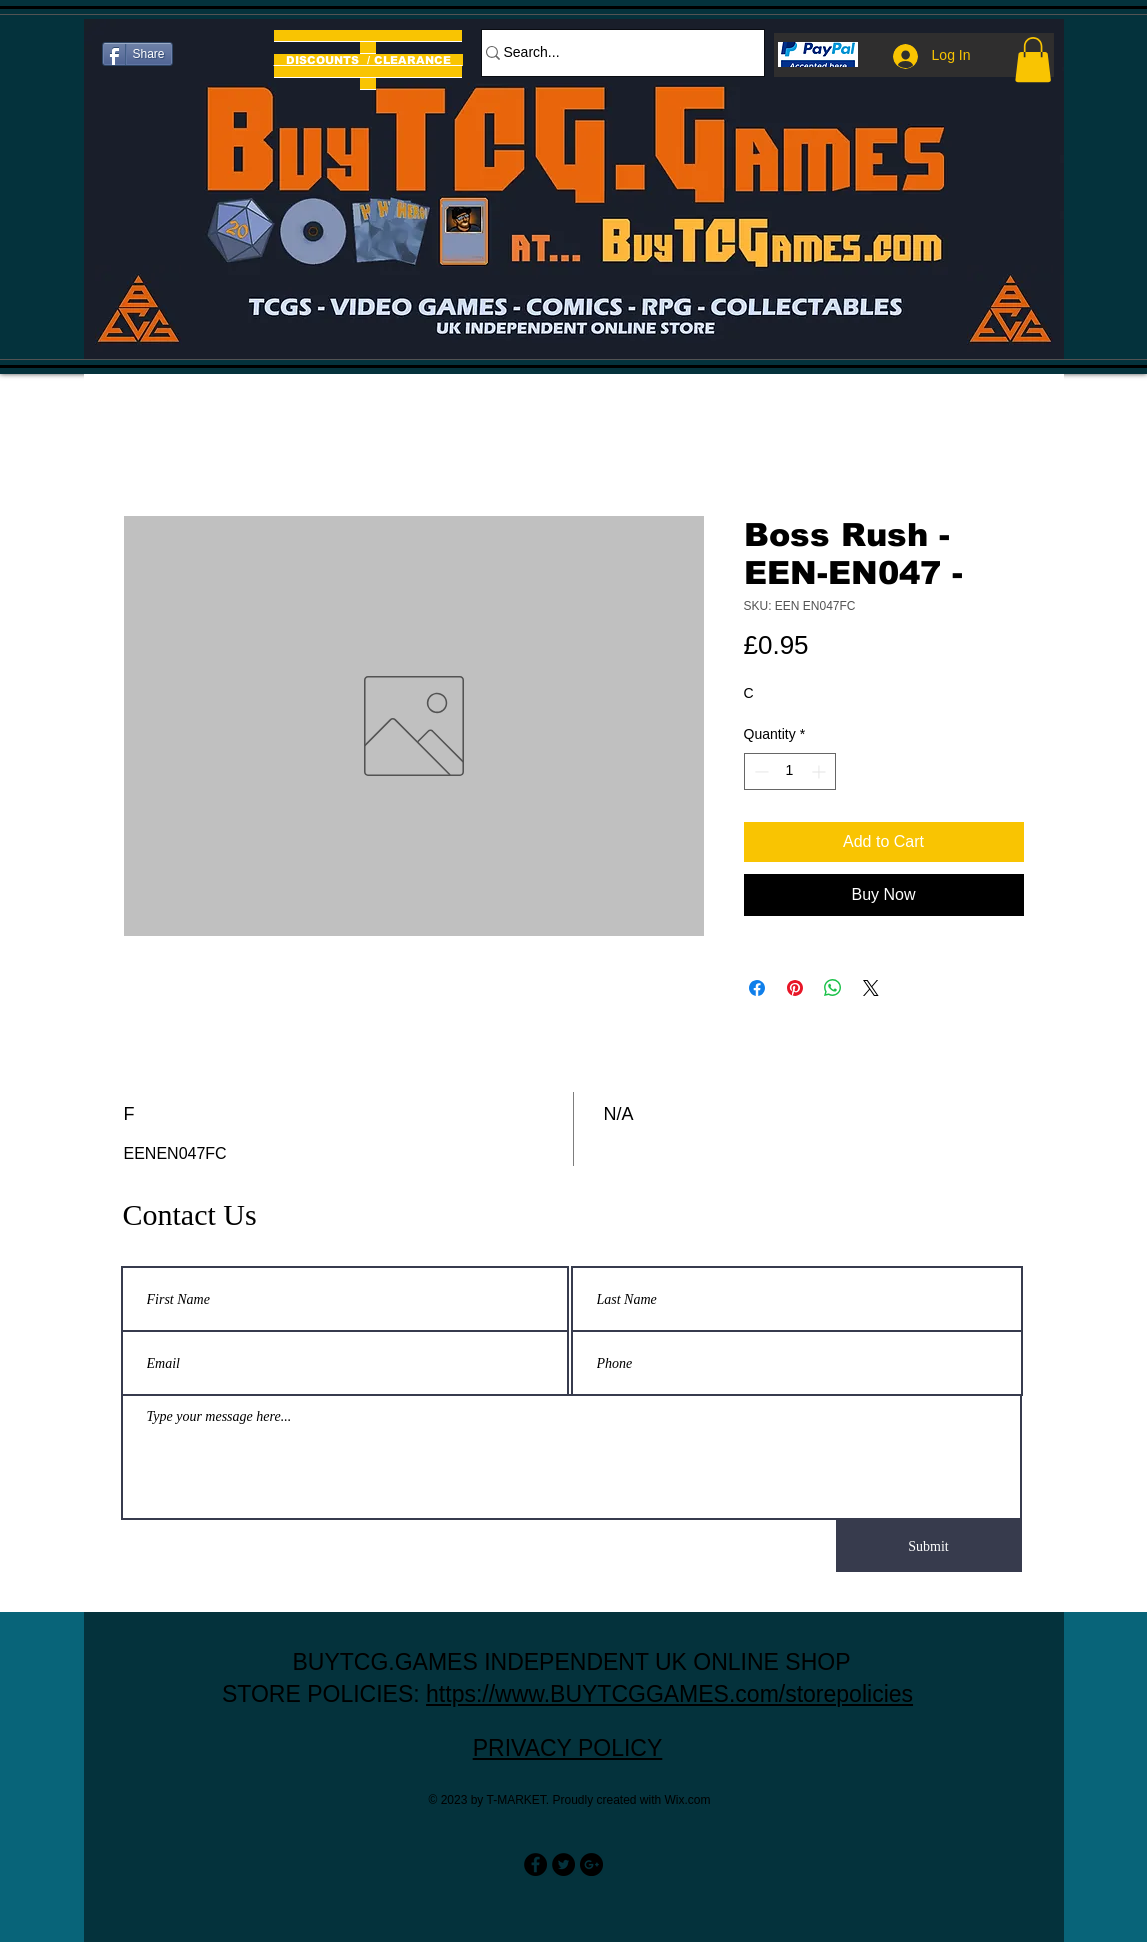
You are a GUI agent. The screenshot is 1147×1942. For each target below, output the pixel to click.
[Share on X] (871, 988)
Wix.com (688, 1800)
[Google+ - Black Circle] (591, 1864)
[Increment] (820, 771)
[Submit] (929, 1546)
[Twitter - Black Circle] (563, 1864)
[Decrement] (759, 771)
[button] (1033, 59)
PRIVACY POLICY (568, 1748)
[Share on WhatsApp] (833, 988)
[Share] (137, 54)
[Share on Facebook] (757, 988)
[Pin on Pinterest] (795, 988)
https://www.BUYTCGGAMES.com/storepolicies (669, 1694)
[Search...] (613, 53)
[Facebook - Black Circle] (535, 1864)
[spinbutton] (790, 771)
